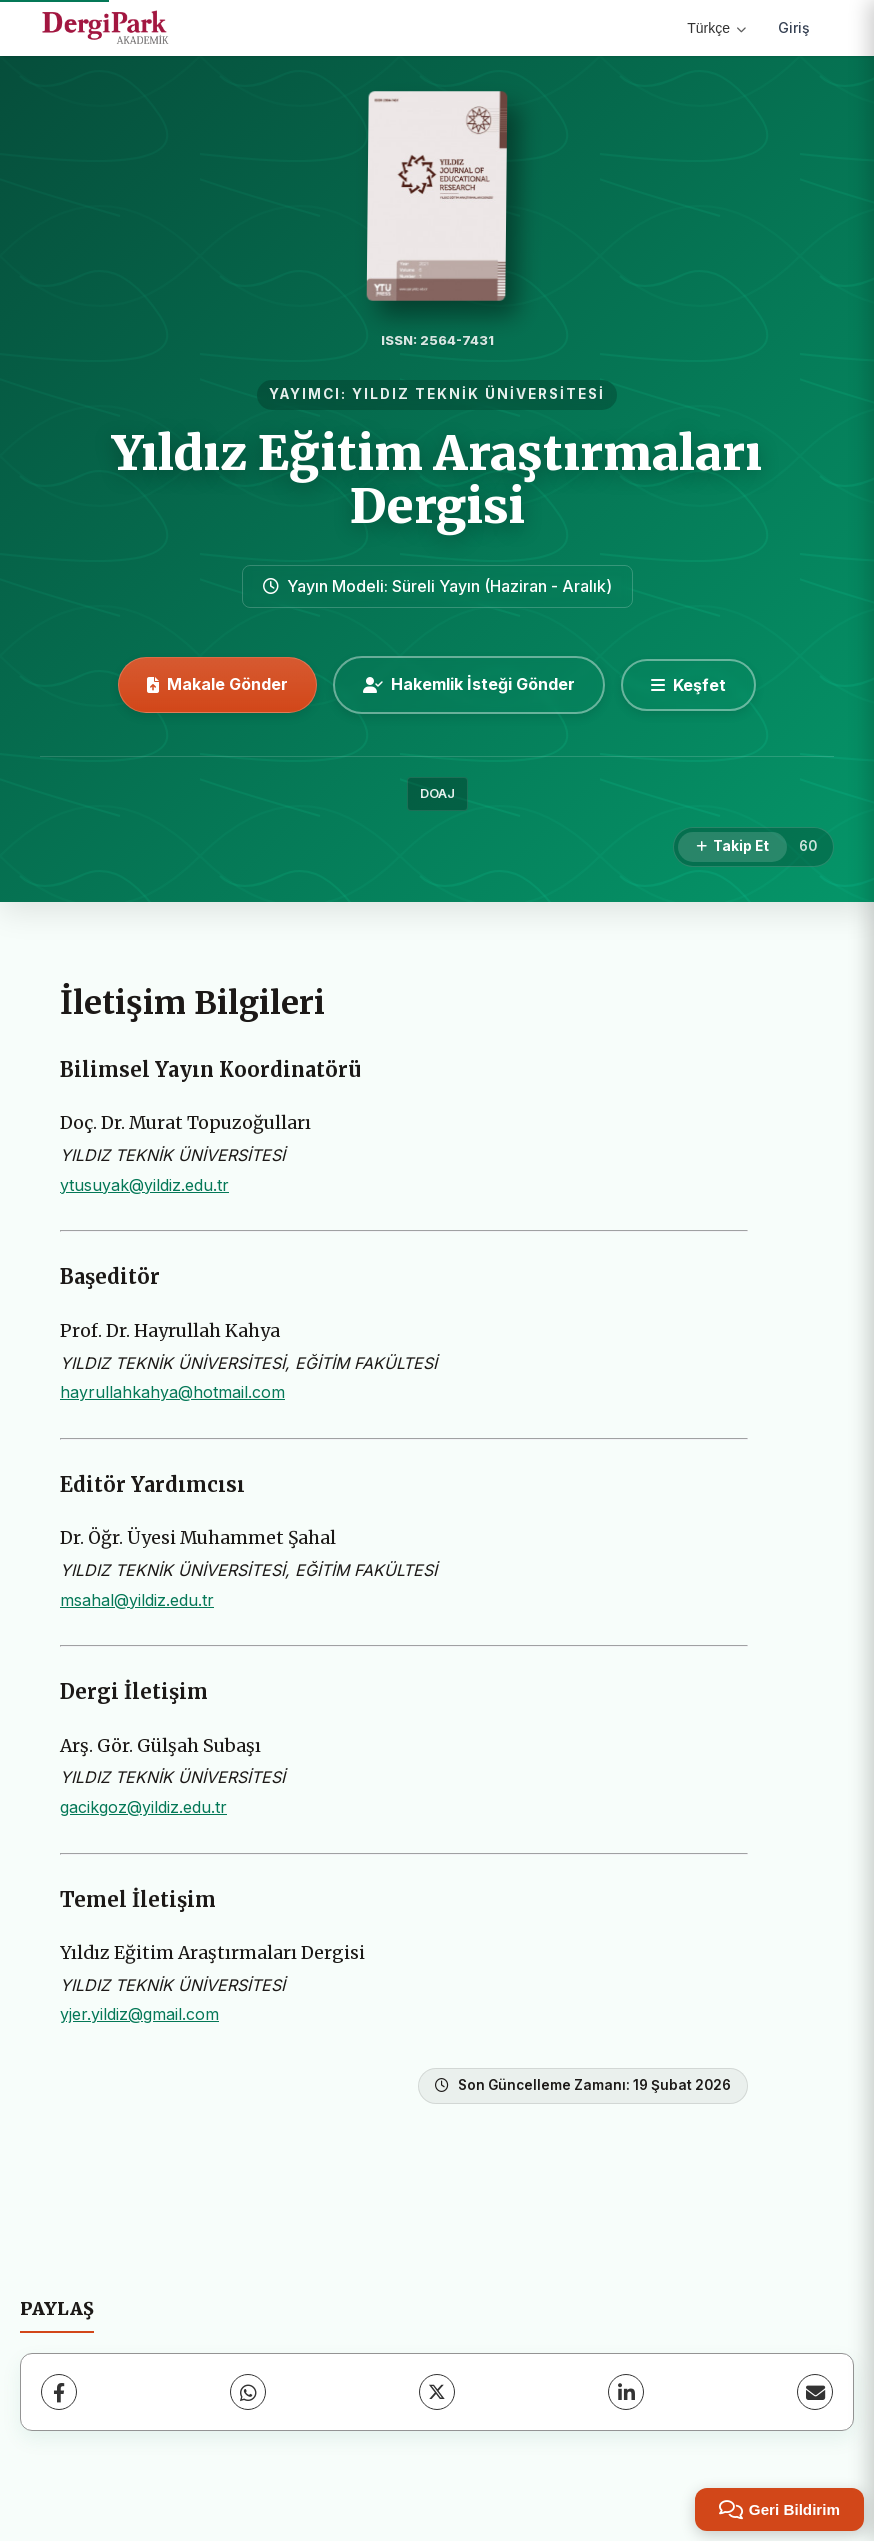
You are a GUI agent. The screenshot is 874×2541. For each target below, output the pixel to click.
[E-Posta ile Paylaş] (815, 2392)
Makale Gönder (217, 684)
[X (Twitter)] (437, 2392)
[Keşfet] (688, 685)
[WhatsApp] (248, 2392)
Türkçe (716, 28)
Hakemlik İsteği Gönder (469, 684)
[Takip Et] (732, 847)
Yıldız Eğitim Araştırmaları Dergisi (437, 479)
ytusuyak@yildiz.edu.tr (144, 1185)
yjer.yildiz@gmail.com (139, 2014)
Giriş (794, 27)
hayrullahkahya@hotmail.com (172, 1392)
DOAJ (437, 793)
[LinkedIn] (626, 2392)
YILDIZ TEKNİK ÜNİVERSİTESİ (478, 394)
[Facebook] (59, 2392)
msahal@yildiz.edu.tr (137, 1600)
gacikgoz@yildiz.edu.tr (143, 1807)
